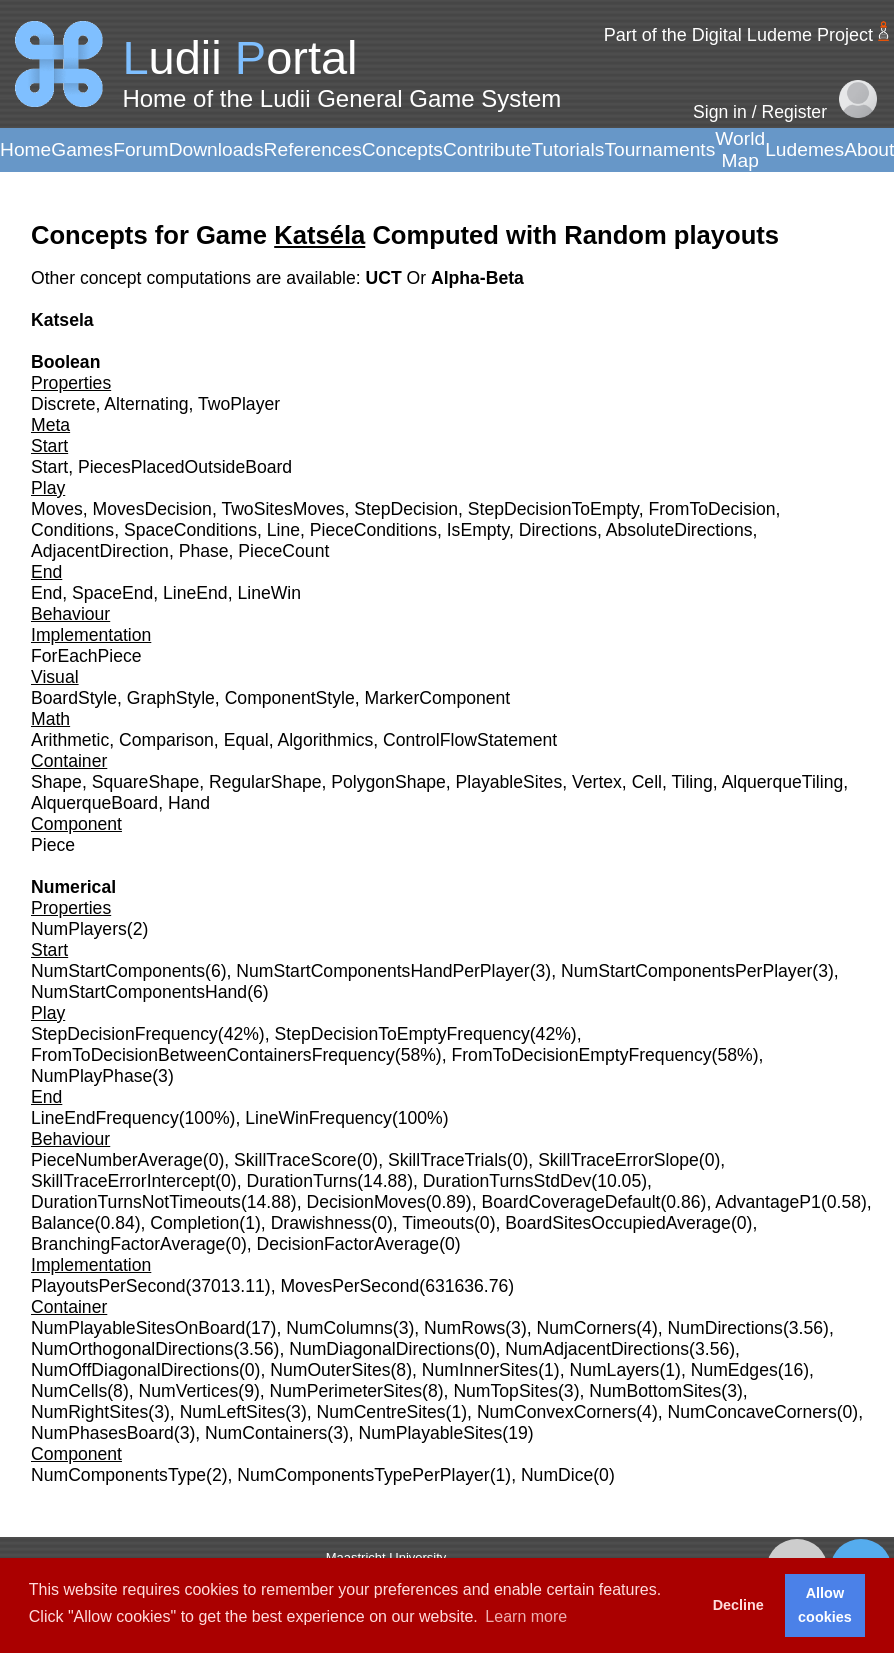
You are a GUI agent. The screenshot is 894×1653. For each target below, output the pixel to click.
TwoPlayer (239, 404)
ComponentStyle (290, 698)
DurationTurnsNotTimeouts (136, 1202)
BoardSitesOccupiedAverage (618, 1223)
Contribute (487, 149)
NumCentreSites (381, 1412)
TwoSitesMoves (282, 509)
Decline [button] (738, 1605)
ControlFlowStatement (470, 740)
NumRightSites (89, 1412)
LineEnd (195, 593)
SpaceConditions (190, 530)
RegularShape (265, 782)
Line (283, 530)
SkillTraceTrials (447, 1160)
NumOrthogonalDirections (132, 1349)
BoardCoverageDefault (570, 1202)
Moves (57, 509)
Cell (647, 782)
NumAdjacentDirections (597, 1349)
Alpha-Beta (477, 278)
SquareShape (146, 782)
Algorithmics (325, 740)
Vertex (597, 782)
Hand (189, 803)
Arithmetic (70, 740)
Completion (194, 1223)
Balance (63, 1223)
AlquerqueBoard (94, 803)
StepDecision (406, 509)
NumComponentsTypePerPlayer (363, 1475)
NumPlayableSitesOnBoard (138, 1328)
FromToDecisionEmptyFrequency (582, 1055)
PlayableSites (509, 782)
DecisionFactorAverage (348, 1244)
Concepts (402, 149)
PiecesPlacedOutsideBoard (185, 467)
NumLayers (614, 1370)
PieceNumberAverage (117, 1160)
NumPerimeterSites (346, 1391)
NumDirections (725, 1328)
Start (49, 467)
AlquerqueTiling (783, 782)
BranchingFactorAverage (128, 1244)
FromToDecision (711, 509)
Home (25, 149)
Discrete (63, 404)
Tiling (691, 782)
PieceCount (283, 551)
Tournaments (659, 149)
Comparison (166, 740)
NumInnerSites (480, 1370)
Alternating (146, 404)
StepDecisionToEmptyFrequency (402, 1034)
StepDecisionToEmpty (553, 509)
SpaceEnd (112, 593)
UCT (385, 278)
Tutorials (567, 149)
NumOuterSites (330, 1370)
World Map (740, 149)
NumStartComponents (118, 971)
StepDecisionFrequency (124, 1034)
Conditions (72, 530)
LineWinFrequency (318, 1118)
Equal (246, 740)
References (313, 149)
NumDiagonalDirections (381, 1349)
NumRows (464, 1328)
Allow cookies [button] (825, 1605)
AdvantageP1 (768, 1202)
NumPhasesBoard (102, 1433)
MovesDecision (152, 509)
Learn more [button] (526, 1616)
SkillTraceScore (295, 1160)
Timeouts (438, 1223)
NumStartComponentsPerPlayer (686, 971)
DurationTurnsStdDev (507, 1181)
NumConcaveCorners (752, 1412)
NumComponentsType (118, 1475)
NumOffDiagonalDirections (135, 1370)
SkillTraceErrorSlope (618, 1160)
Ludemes (804, 149)
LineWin (269, 593)
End (46, 593)
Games (82, 149)
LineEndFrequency (105, 1118)
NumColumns (339, 1328)
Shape (56, 782)
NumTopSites (505, 1391)
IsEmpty (478, 530)
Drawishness (321, 1223)
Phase (204, 551)
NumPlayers (79, 929)
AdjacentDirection (100, 551)
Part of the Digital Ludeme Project (738, 35)
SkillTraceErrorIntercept (123, 1181)
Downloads (216, 149)
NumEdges (734, 1370)
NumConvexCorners (556, 1412)
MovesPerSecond (349, 1286)
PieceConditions (373, 530)
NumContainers (266, 1433)
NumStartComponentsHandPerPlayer (382, 971)
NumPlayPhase (91, 1076)
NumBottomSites (655, 1391)
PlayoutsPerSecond (108, 1286)
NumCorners (587, 1328)
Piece (53, 845)
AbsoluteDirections (679, 530)
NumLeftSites (233, 1412)
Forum (140, 149)
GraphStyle (171, 698)
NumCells (69, 1391)
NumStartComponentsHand (139, 992)
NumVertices (189, 1391)
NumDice (557, 1475)
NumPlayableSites (431, 1433)
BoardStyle (74, 698)
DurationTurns (301, 1181)
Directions (558, 530)
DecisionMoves (365, 1202)
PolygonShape (388, 782)
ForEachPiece (86, 656)
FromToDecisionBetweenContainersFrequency (213, 1055)
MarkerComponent (438, 698)
